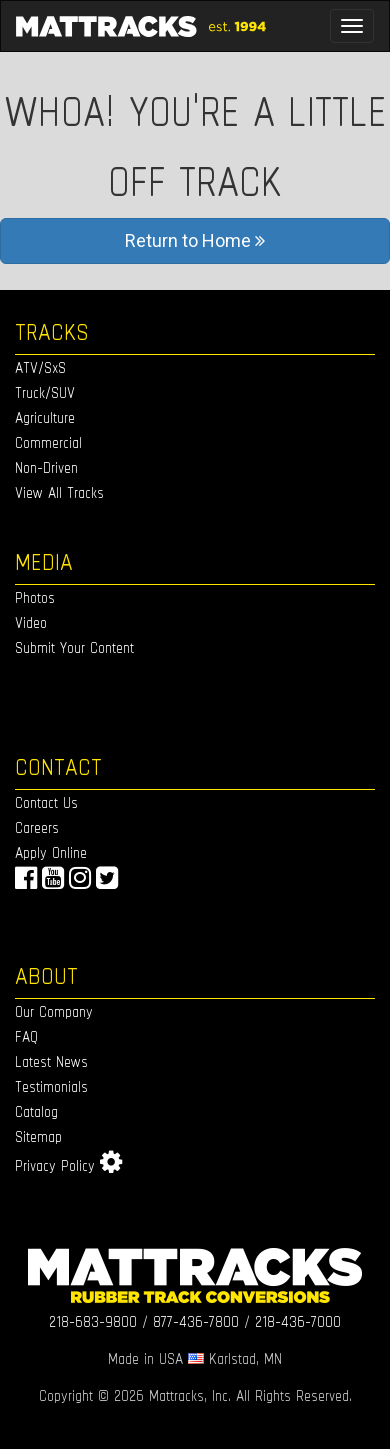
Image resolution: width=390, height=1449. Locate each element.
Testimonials (51, 1086)
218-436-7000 (298, 1321)
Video (31, 622)
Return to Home (195, 240)
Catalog (36, 1111)
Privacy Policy (55, 1165)
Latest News (51, 1061)
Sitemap (38, 1136)
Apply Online (51, 852)
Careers (37, 827)
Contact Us (46, 802)
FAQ (26, 1036)
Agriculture (45, 417)
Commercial (48, 442)
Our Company (54, 1011)
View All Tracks (59, 492)
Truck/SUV (45, 392)
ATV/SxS (40, 367)
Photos (35, 597)
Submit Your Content (74, 647)
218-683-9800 (93, 1321)
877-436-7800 (196, 1321)
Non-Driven (46, 467)
